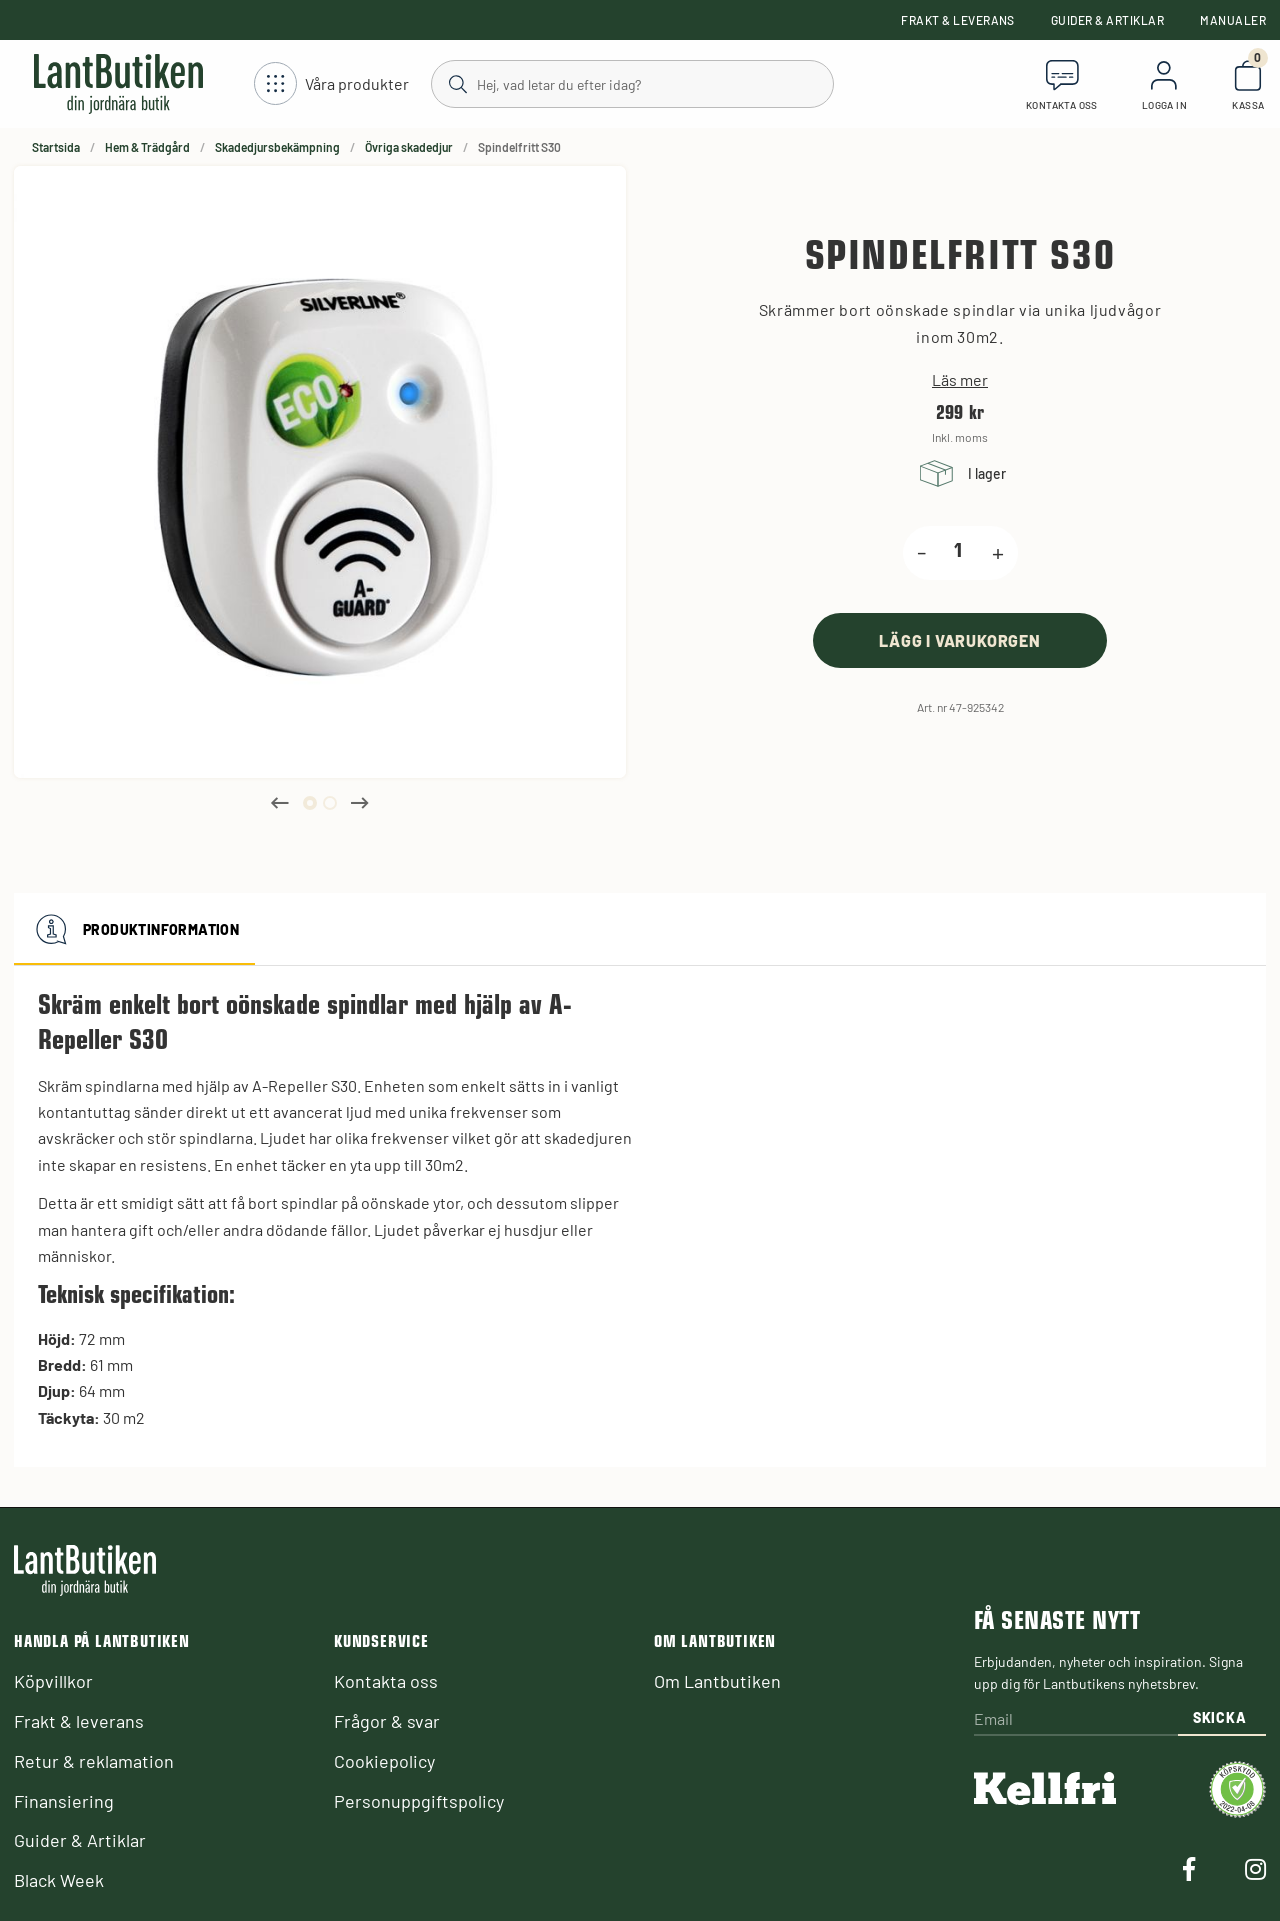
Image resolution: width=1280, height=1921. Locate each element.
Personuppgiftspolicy (419, 1801)
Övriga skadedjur (409, 147)
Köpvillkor (53, 1681)
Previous (280, 803)
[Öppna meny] (331, 84)
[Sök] (631, 83)
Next (360, 803)
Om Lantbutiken (717, 1681)
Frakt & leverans (958, 20)
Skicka (1219, 1717)
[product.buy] (960, 640)
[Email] (1076, 1720)
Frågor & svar (387, 1721)
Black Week (59, 1880)
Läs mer (960, 380)
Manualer (1233, 20)
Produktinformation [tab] (134, 929)
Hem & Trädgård (147, 147)
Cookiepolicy (384, 1761)
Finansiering (64, 1801)
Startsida (56, 147)
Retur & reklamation (94, 1761)
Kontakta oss (386, 1681)
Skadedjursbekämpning (277, 147)
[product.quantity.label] (959, 553)
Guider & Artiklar (1107, 20)
